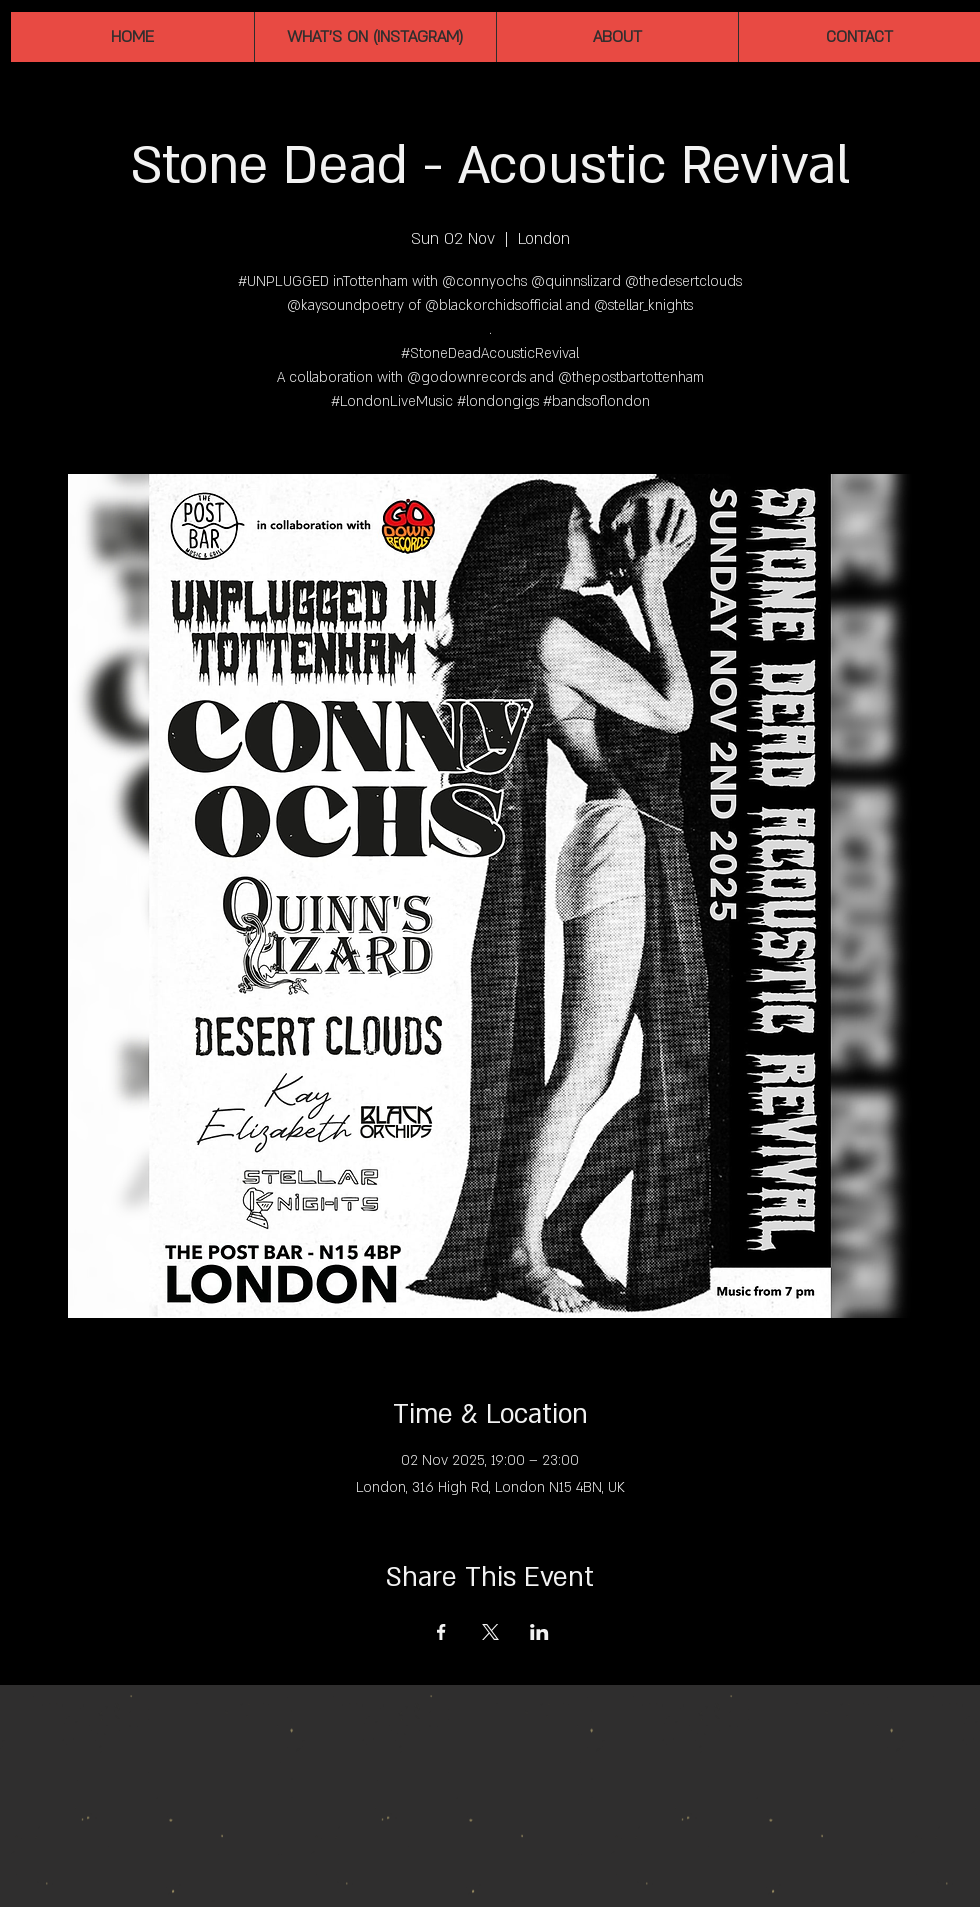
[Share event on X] (490, 1632)
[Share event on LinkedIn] (539, 1632)
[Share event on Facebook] (441, 1632)
